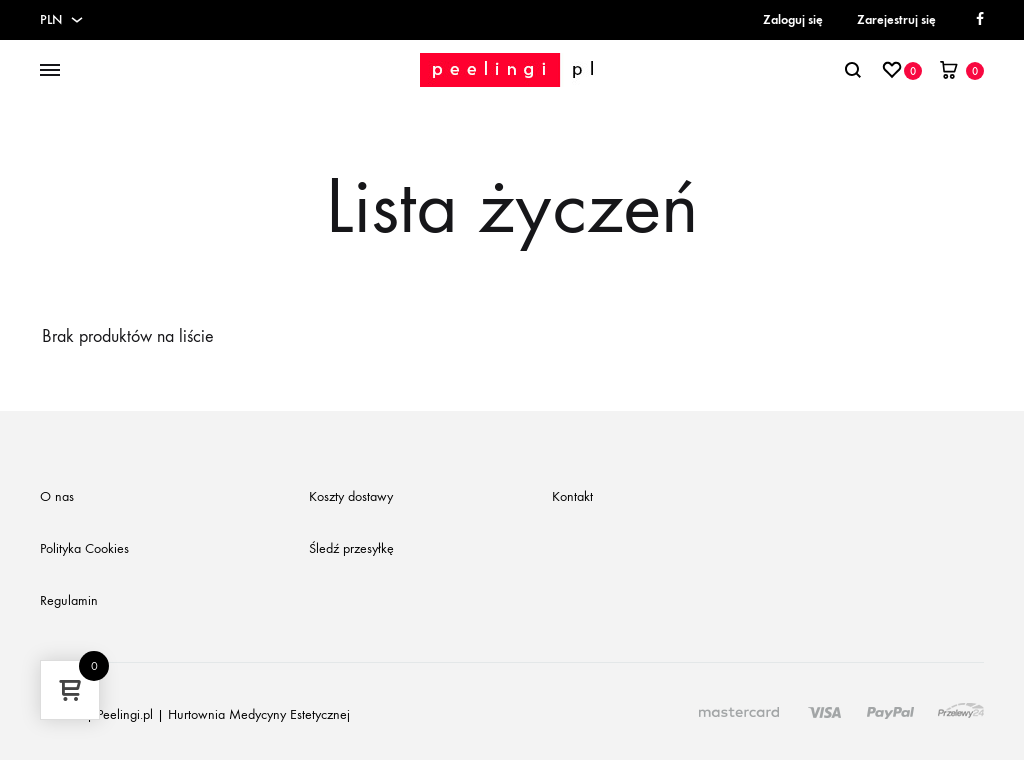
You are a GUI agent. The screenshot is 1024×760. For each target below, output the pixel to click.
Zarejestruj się (896, 19)
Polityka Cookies (84, 548)
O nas (57, 496)
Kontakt (572, 496)
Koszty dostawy (351, 496)
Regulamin (69, 600)
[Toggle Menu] (50, 71)
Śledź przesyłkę (351, 548)
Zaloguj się (793, 19)
